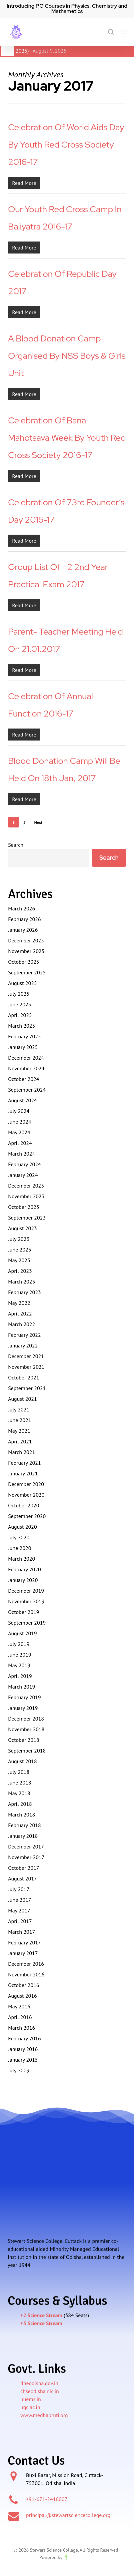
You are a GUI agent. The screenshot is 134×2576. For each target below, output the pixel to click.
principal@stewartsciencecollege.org (68, 2515)
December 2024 (26, 1057)
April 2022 (20, 1313)
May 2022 (19, 1302)
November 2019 (26, 1601)
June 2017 (19, 1899)
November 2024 (26, 1068)
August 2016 (22, 1995)
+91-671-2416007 (46, 2499)
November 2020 (26, 1494)
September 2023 (27, 1217)
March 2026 (21, 908)
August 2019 (22, 1633)
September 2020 (27, 1516)
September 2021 (27, 1388)
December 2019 (26, 1590)
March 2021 (21, 1452)
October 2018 (23, 1740)
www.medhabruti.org (44, 2415)
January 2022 (23, 1345)
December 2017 (26, 1846)
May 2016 (19, 2006)
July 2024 (18, 1111)
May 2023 (19, 1260)
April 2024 (20, 1143)
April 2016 (20, 2017)
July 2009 (18, 2070)
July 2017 (18, 1889)
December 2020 (26, 1484)
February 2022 (24, 1334)
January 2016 (23, 2049)
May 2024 (19, 1132)
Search (15, 844)
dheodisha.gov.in (39, 2383)
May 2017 (19, 1910)
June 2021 (19, 1420)
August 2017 (22, 1878)
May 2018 (19, 1793)
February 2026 (24, 919)
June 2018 (19, 1782)
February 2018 (24, 1825)
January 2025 (23, 1047)
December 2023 (26, 1185)
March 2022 (21, 1324)
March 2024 (21, 1153)
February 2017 (24, 1942)
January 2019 (23, 1708)
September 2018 (27, 1750)
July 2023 (18, 1239)
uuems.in (30, 2399)
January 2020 (23, 1580)
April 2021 (20, 1441)
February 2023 (24, 1292)
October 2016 (23, 1985)
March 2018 (21, 1814)
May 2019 (19, 1665)
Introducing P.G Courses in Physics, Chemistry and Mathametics (67, 8)
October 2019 (23, 1612)
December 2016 (26, 1963)
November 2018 (26, 1729)
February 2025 (24, 1036)
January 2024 (23, 1175)
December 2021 (26, 1356)
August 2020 (22, 1526)
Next (38, 822)
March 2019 (21, 1686)
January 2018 (23, 1835)
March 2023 (21, 1281)
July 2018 (18, 1772)
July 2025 (18, 993)
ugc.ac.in (30, 2407)
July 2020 (18, 1537)
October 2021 (23, 1377)
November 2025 (26, 951)
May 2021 (19, 1430)
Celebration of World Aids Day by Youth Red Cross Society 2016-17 (66, 145)
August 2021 (22, 1398)
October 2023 (23, 1207)
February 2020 (24, 1569)
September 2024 (27, 1089)
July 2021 (18, 1409)
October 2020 (23, 1505)
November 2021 (26, 1366)
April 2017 (20, 1921)
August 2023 (22, 1228)
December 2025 (26, 940)
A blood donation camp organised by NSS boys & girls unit (66, 356)
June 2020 (19, 1548)
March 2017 (21, 1931)
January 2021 (23, 1473)
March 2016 (21, 2027)
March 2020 (21, 1558)
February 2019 (24, 1697)
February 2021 (24, 1462)
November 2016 (26, 1974)
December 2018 (26, 1718)
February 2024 (24, 1164)
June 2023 (19, 1249)
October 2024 (23, 1079)
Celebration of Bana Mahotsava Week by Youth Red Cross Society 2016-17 (67, 438)
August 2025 (22, 983)
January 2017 (23, 1953)
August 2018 (22, 1761)
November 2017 (26, 1857)
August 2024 (22, 1100)
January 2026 (23, 929)
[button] (124, 32)
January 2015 (23, 2059)
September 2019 (27, 1622)
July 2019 (18, 1644)
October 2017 (23, 1867)
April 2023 (20, 1271)
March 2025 (21, 1025)
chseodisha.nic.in (39, 2391)
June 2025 (19, 1004)
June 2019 (19, 1654)
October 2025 (23, 961)
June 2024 (19, 1121)
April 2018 (20, 1804)
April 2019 (20, 1676)
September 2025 (27, 972)
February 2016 (24, 2038)
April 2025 (20, 1015)
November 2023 (26, 1196)
